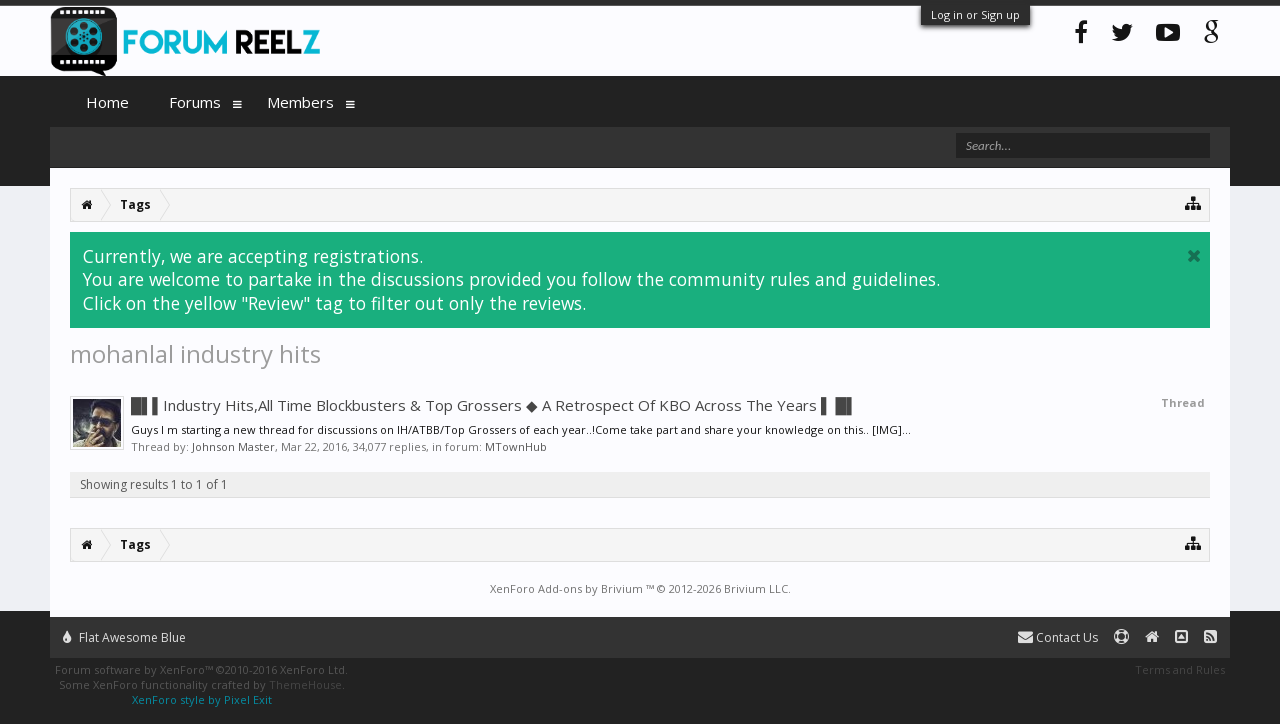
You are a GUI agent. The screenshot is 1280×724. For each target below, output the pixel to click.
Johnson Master (233, 446)
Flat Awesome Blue (124, 637)
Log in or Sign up (975, 14)
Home (107, 102)
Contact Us (1058, 637)
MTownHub (516, 446)
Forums (195, 102)
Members (300, 102)
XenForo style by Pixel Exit (202, 699)
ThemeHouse (305, 684)
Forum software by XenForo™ (201, 669)
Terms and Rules (1180, 669)
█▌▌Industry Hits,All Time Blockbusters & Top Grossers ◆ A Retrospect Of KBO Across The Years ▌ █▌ (494, 405)
